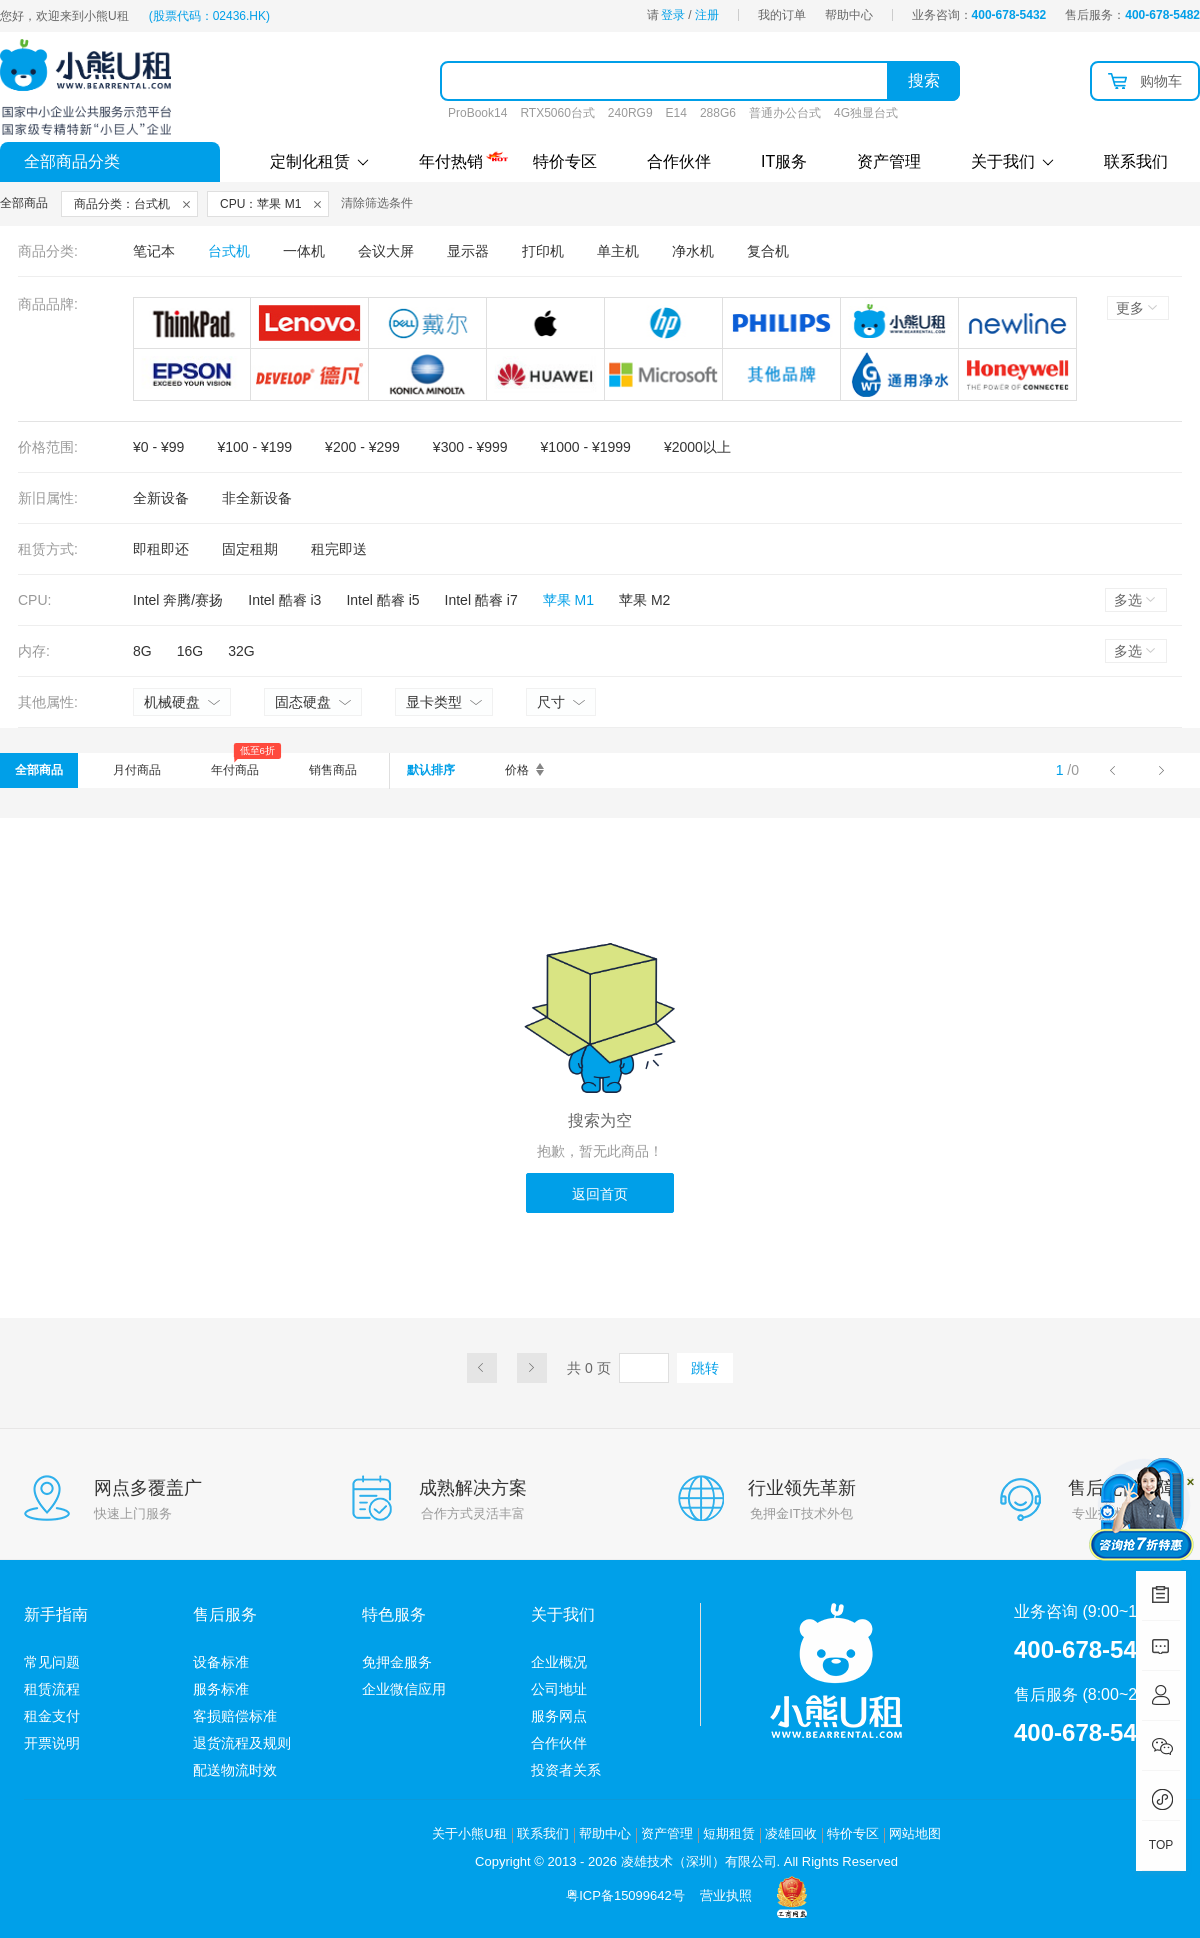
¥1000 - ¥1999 (586, 447)
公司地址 (559, 1689)
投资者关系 (566, 1770)
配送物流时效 (235, 1770)
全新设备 (161, 498)
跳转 (705, 1368)
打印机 (543, 251)
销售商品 (333, 770)
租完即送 (339, 549)
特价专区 (565, 161)
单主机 (618, 251)
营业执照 (726, 1895)
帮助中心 (849, 15)
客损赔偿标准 (235, 1716)
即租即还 (161, 549)
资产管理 (889, 161)
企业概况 (559, 1662)
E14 (676, 113)
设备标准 (221, 1662)
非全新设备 (257, 498)
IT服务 (784, 161)
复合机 (768, 251)
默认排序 (431, 770)
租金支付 (52, 1716)
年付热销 (451, 159)
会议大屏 (386, 251)
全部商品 (39, 770)
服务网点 (559, 1716)
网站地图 (915, 1833)
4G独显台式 (866, 113)
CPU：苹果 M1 (260, 204)
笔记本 (154, 251)
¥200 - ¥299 (362, 447)
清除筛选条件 (377, 203)
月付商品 (137, 770)
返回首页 (600, 1194)
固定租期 (250, 549)
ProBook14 (477, 113)
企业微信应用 (404, 1689)
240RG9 (630, 113)
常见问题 (52, 1662)
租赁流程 (52, 1689)
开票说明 (52, 1743)
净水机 (693, 251)
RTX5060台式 (557, 113)
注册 (707, 15)
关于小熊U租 (469, 1833)
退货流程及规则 (242, 1743)
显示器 (468, 251)
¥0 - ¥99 (158, 447)
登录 (673, 15)
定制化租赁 (319, 161)
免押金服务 (397, 1662)
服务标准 (221, 1689)
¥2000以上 (697, 447)
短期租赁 (729, 1833)
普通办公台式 (785, 113)
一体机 (304, 251)
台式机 (229, 251)
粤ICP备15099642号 (625, 1895)
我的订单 (782, 15)
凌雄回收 (791, 1833)
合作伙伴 (679, 161)
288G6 (718, 113)
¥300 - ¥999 (470, 447)
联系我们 (1136, 161)
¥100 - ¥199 (254, 447)
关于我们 (1012, 161)
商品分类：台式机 (122, 204)
